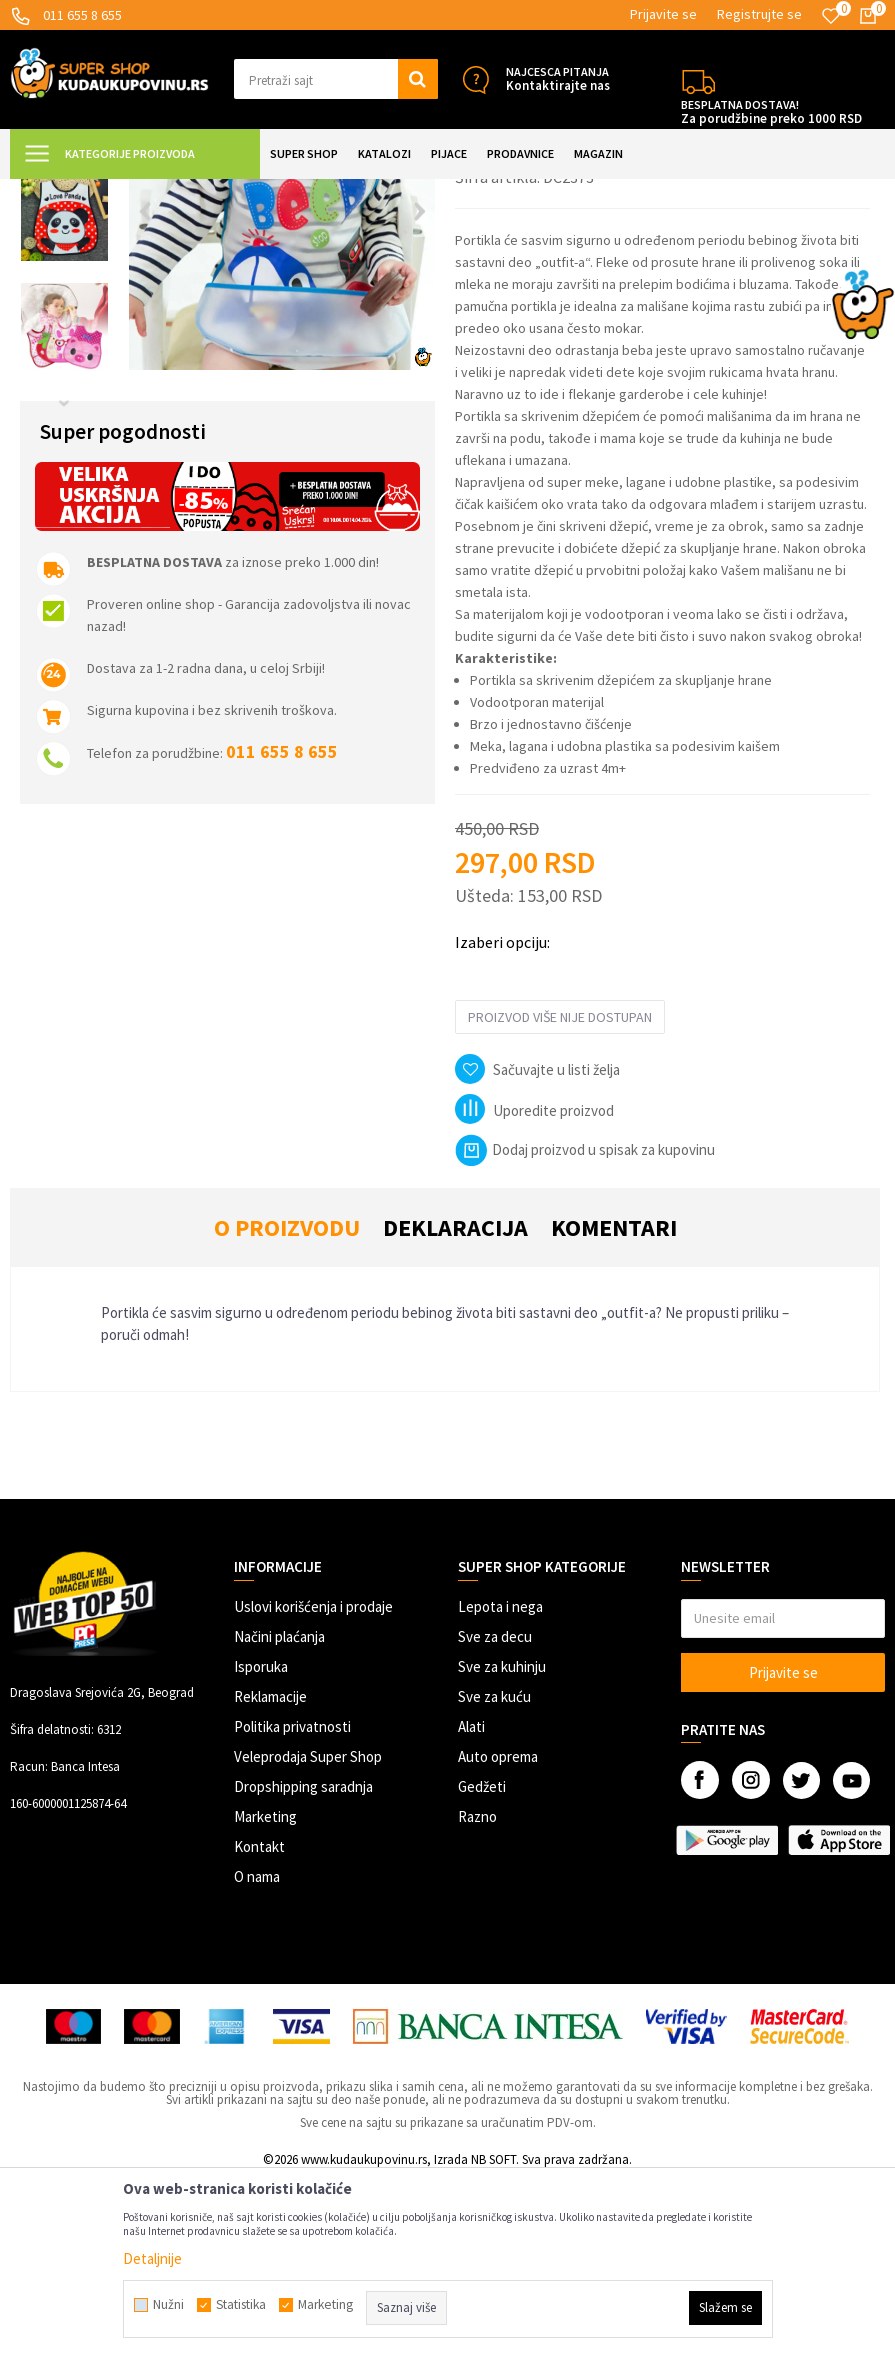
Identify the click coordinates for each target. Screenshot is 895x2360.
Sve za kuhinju (502, 1845)
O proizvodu (287, 1406)
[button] (336, 79)
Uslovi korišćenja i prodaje (313, 1785)
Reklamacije (270, 1875)
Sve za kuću (494, 1875)
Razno (477, 1995)
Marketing (265, 1995)
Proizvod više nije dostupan (560, 1196)
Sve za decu (495, 1815)
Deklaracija (455, 1406)
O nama (257, 2055)
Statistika (241, 2305)
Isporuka (261, 1845)
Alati (471, 1905)
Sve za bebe (312, 191)
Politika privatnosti (292, 1905)
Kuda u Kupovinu (56, 191)
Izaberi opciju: (502, 1121)
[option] (64, 287)
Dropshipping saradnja (303, 1965)
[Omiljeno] (831, 16)
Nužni (168, 2305)
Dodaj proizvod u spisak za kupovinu (585, 1328)
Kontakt (259, 2025)
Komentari (614, 1406)
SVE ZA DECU (230, 191)
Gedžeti (482, 1965)
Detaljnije (152, 2258)
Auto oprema (498, 1935)
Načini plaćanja (279, 1815)
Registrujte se (759, 14)
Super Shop (148, 191)
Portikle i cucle (398, 191)
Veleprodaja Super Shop (308, 1935)
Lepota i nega (500, 1785)
